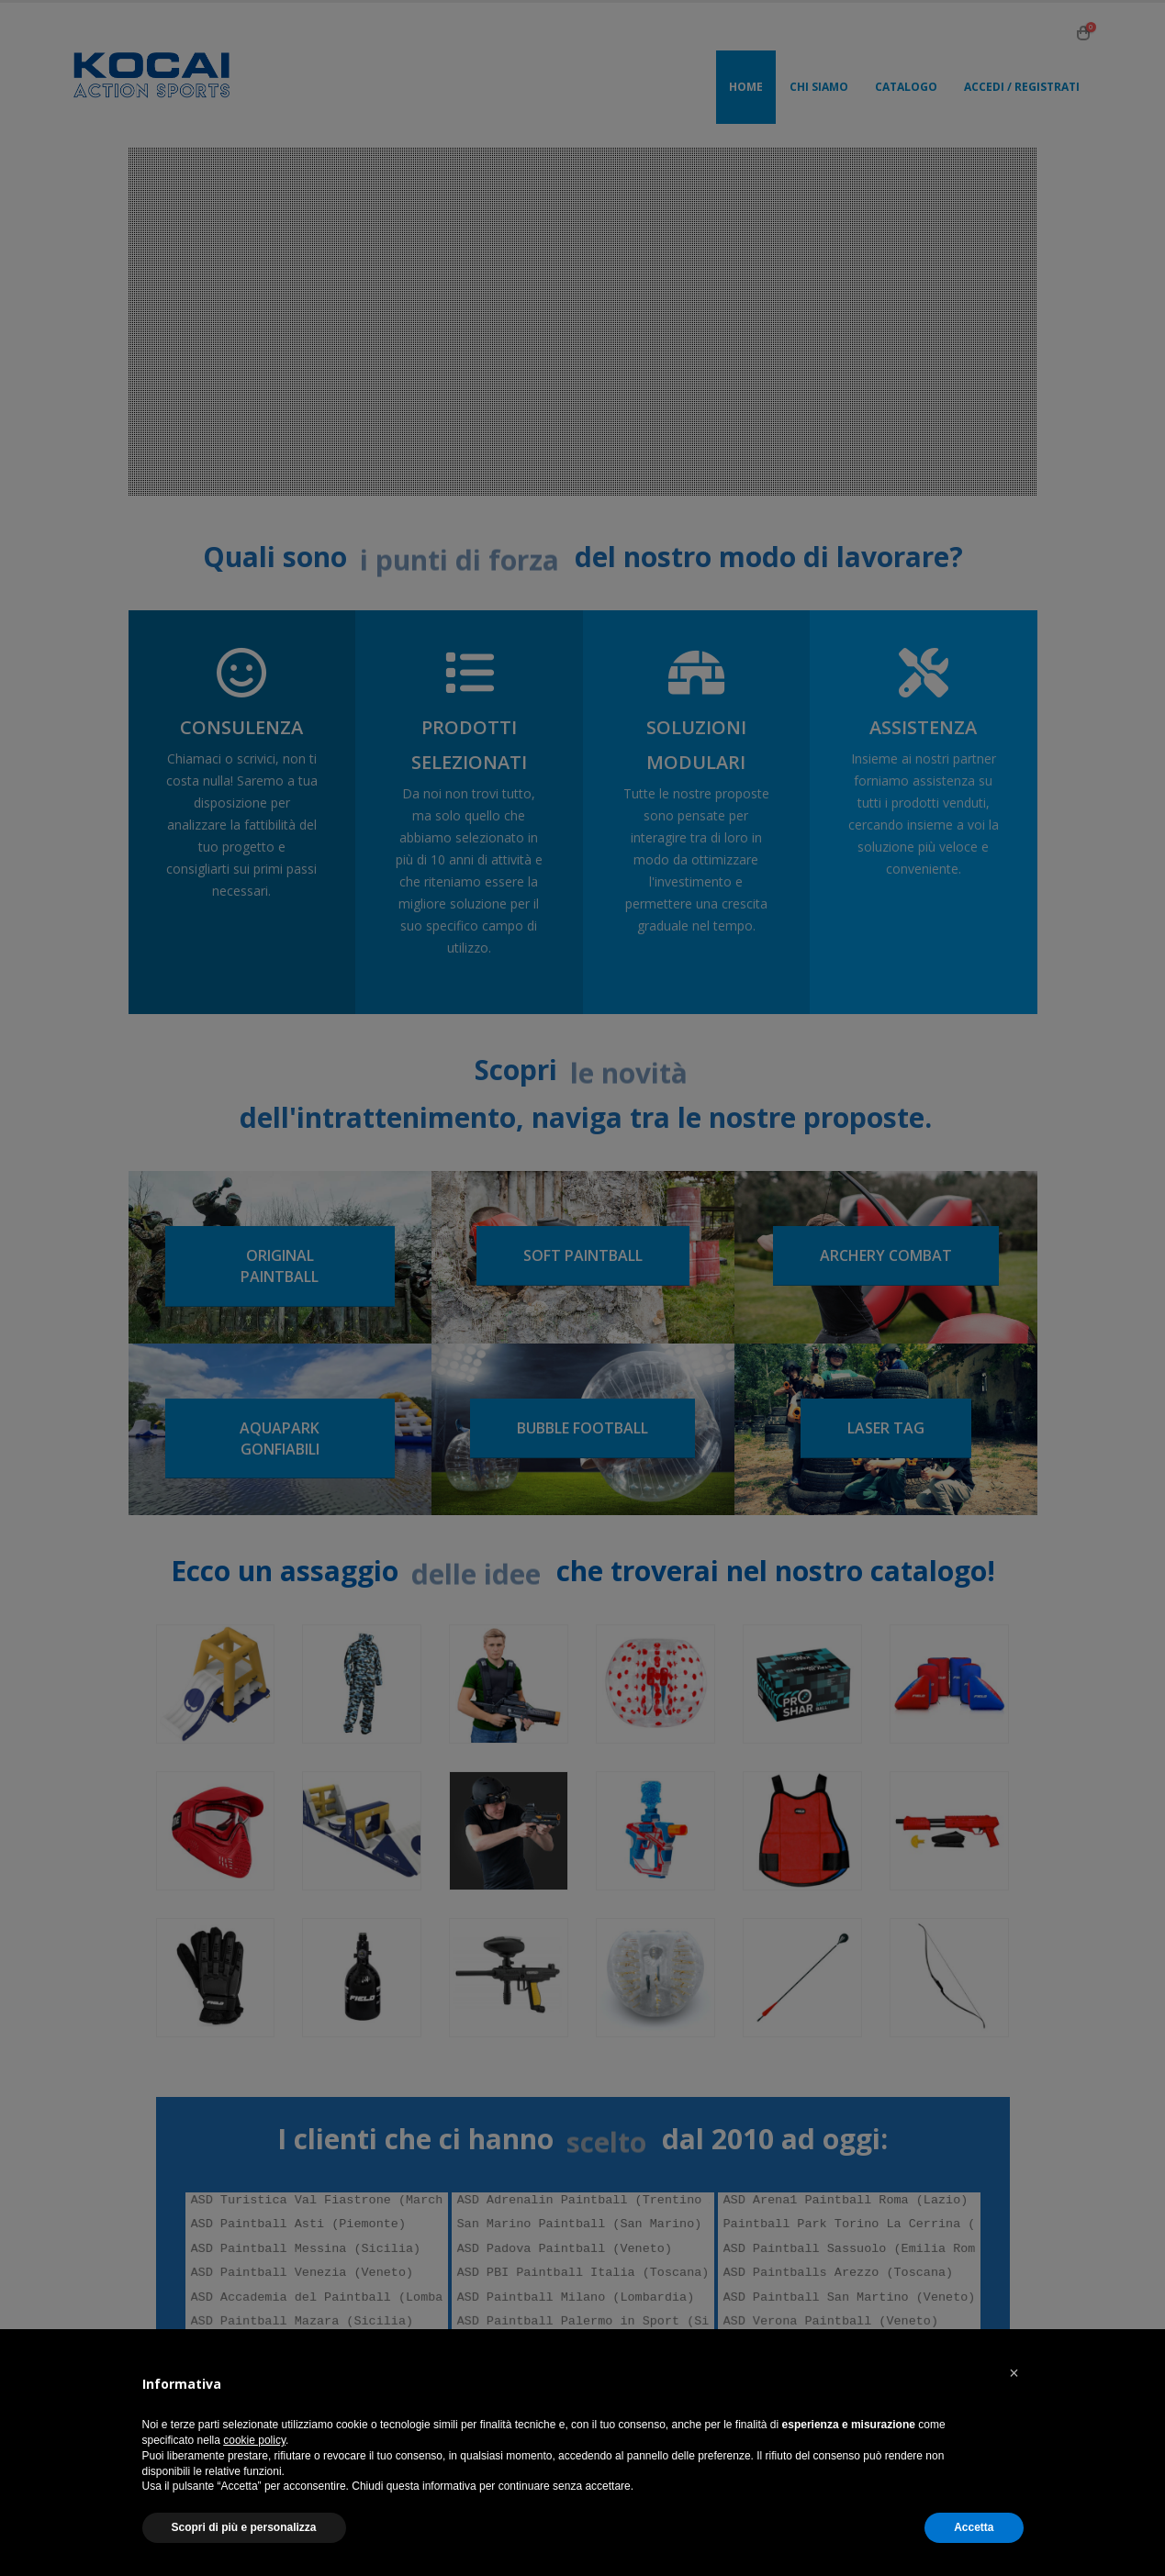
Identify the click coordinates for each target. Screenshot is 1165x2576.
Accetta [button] (973, 2527)
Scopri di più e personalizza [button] (244, 2527)
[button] (1014, 2373)
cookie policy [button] (254, 2440)
